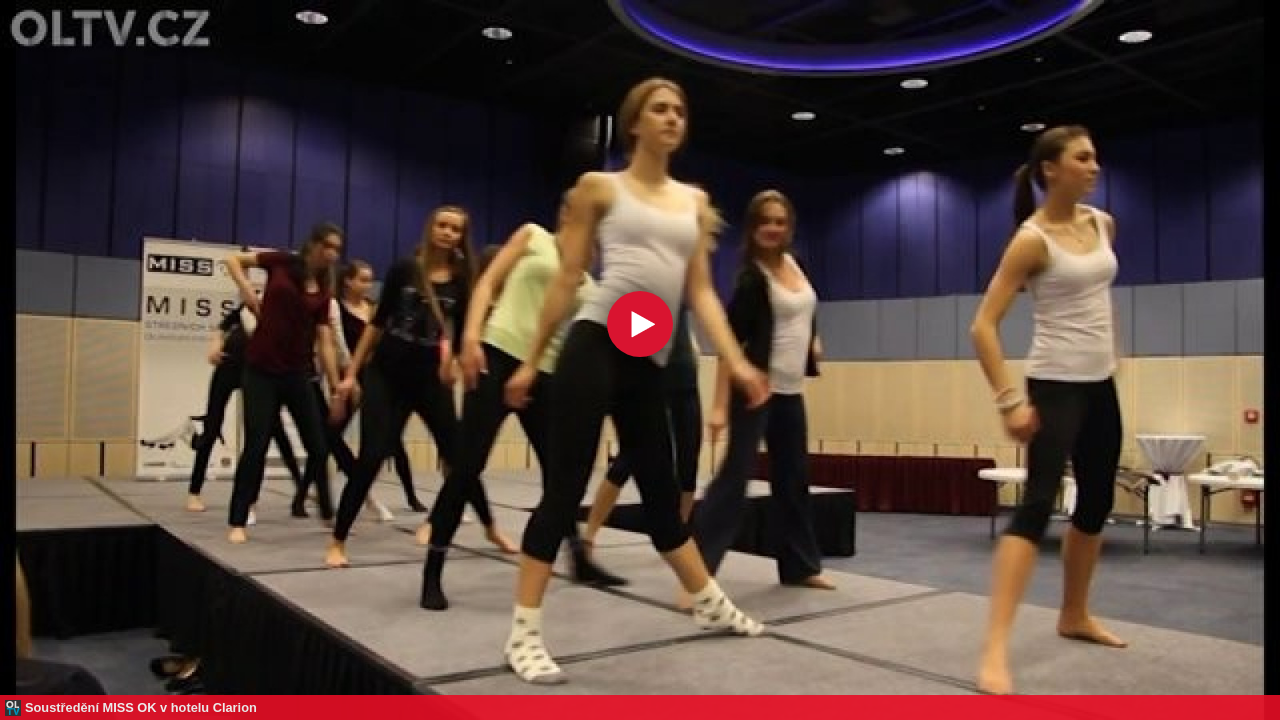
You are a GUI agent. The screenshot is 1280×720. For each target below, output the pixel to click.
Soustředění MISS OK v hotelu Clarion (141, 707)
